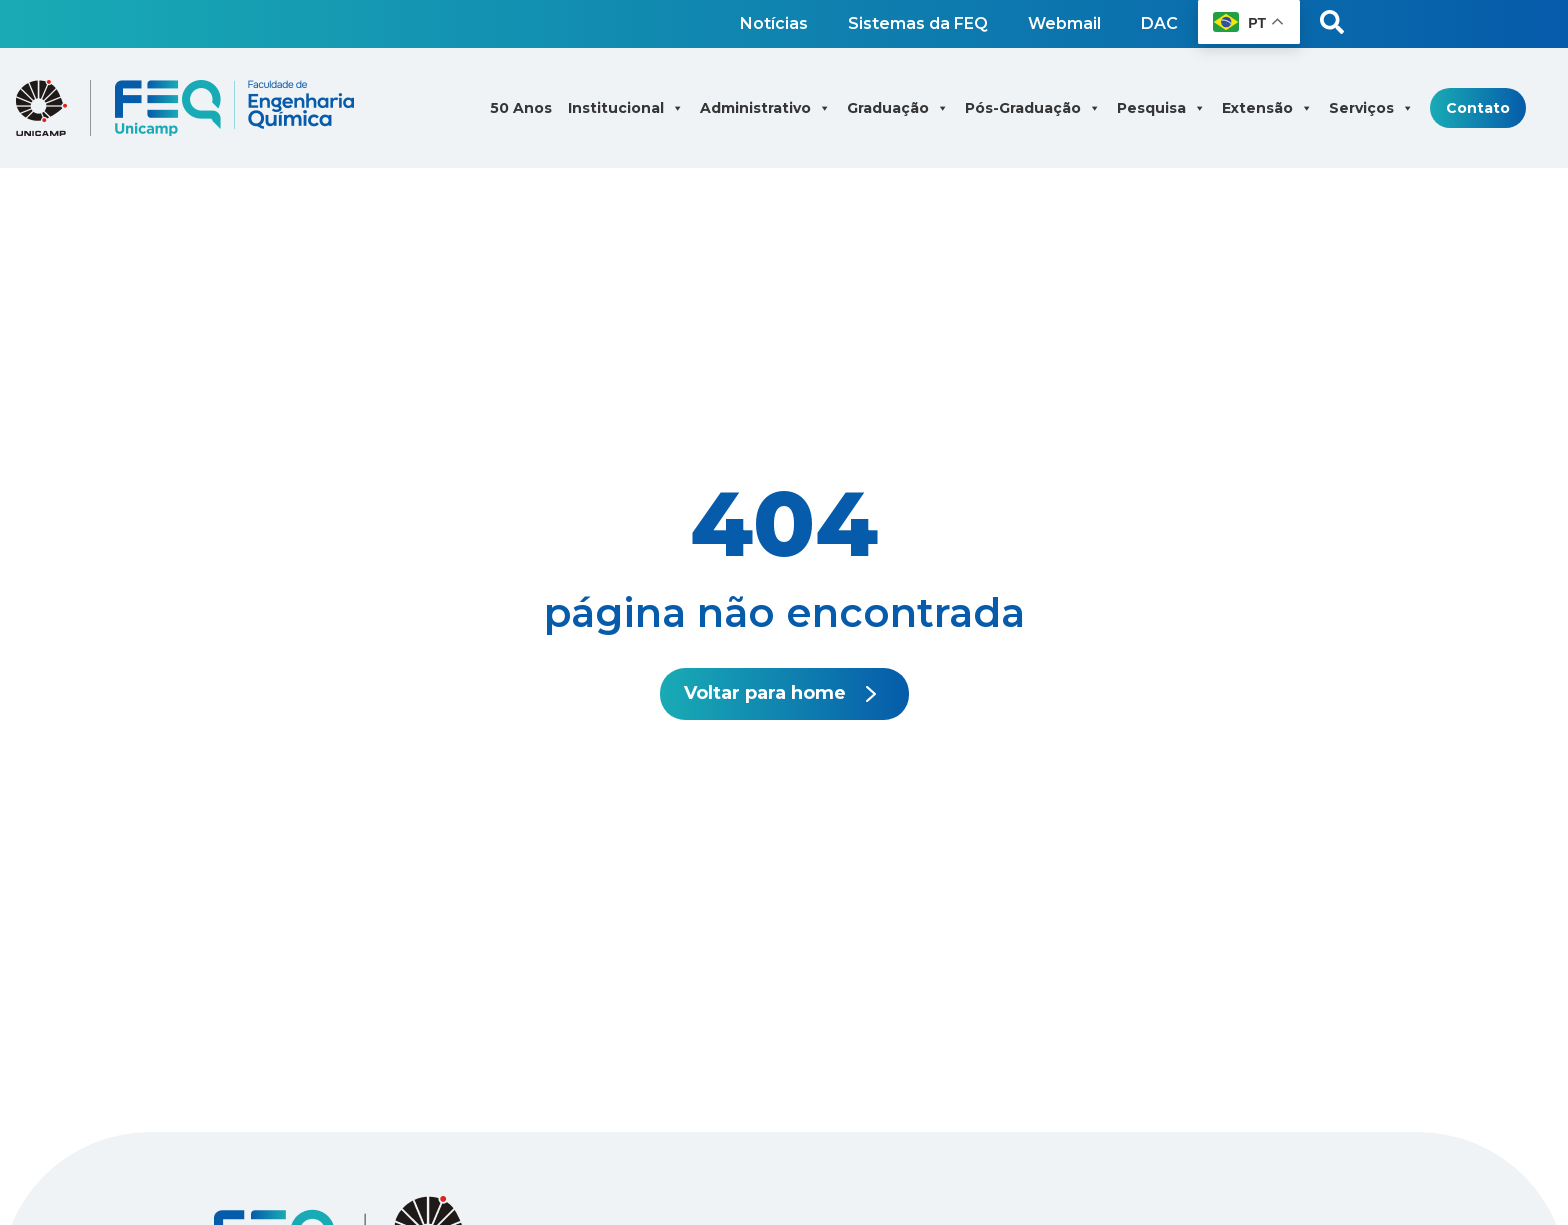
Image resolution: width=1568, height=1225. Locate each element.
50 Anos (521, 108)
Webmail (1064, 23)
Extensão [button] (1267, 108)
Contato (1478, 108)
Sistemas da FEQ (918, 23)
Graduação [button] (898, 108)
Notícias (774, 23)
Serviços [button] (1371, 108)
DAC (1159, 23)
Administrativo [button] (765, 108)
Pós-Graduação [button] (1033, 108)
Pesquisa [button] (1161, 108)
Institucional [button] (626, 108)
